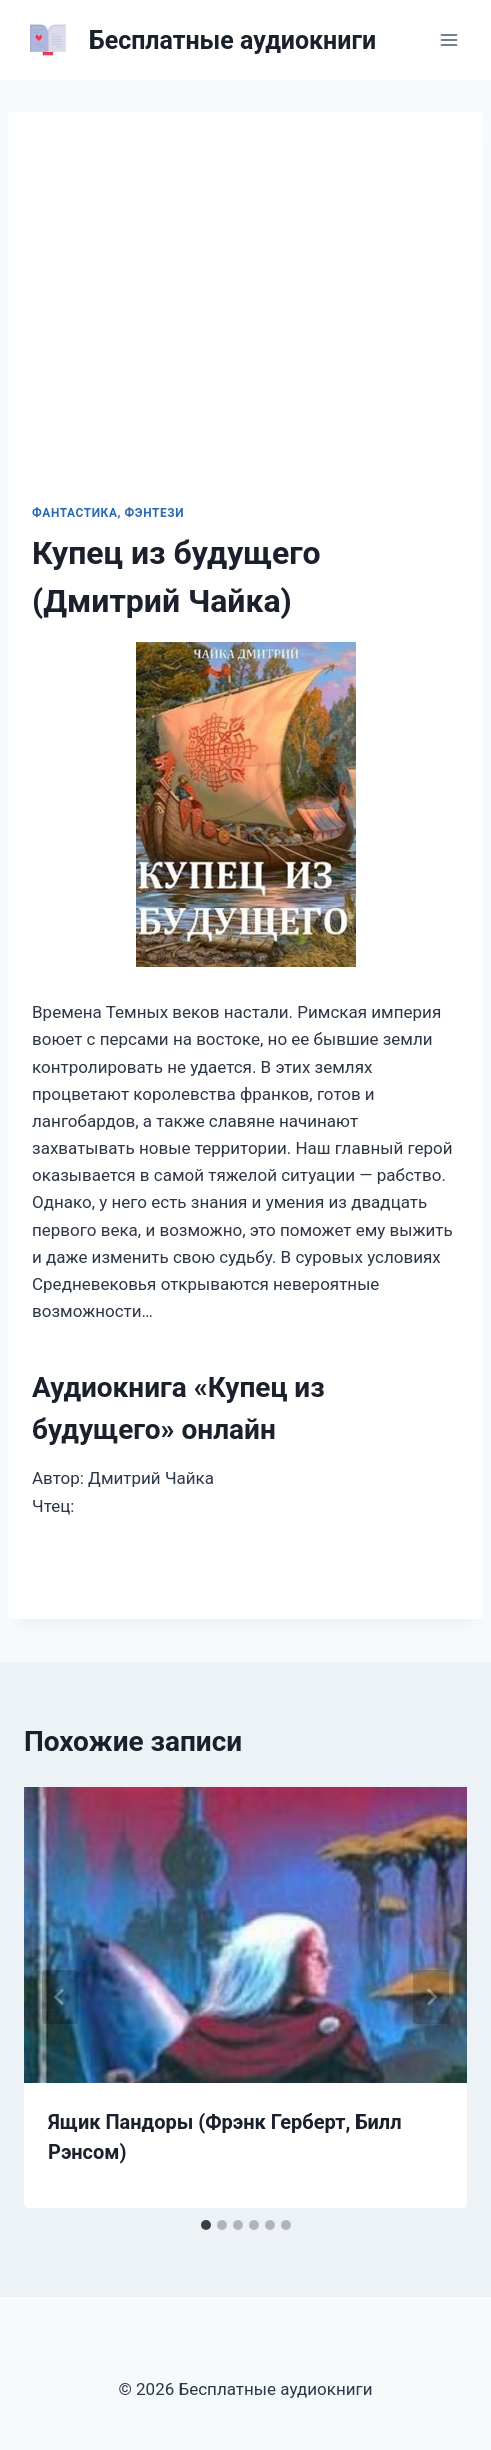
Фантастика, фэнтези (108, 513)
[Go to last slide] (60, 1997)
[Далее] (431, 1997)
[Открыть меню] (448, 39)
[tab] (206, 2225)
